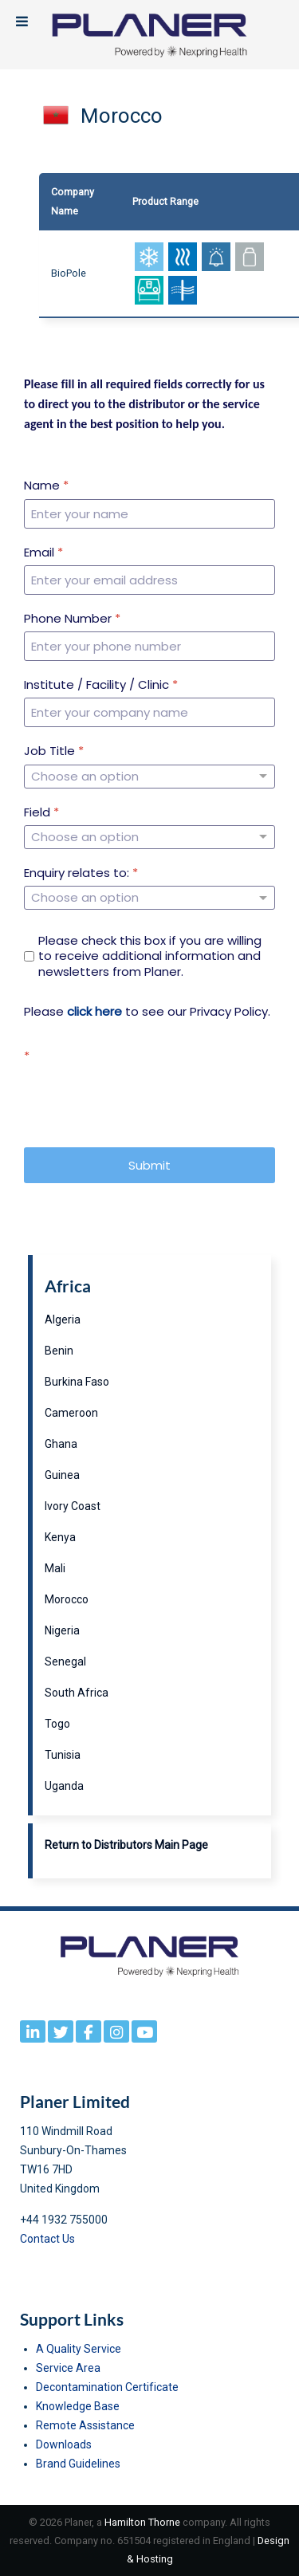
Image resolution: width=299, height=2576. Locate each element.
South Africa (76, 1692)
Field (41, 812)
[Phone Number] (149, 646)
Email (43, 552)
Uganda (64, 1786)
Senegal (65, 1661)
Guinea (62, 1475)
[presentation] (145, 1100)
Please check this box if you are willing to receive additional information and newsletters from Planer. (150, 956)
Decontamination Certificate (107, 2387)
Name (46, 486)
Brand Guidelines (78, 2463)
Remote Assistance (85, 2425)
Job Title (54, 751)
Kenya (60, 1537)
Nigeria (62, 1630)
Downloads (64, 2444)
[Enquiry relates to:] (149, 898)
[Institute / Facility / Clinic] (149, 712)
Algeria (63, 1319)
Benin (59, 1350)
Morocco (67, 1599)
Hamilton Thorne (142, 2522)
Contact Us (47, 2238)
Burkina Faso (77, 1381)
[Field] (149, 837)
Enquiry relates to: (81, 873)
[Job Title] (149, 777)
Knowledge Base (78, 2406)
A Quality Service (78, 2348)
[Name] (149, 514)
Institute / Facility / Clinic (101, 685)
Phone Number (72, 619)
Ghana (61, 1443)
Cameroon (71, 1412)
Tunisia (63, 1754)
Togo (57, 1723)
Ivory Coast (72, 1506)
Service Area (68, 2368)
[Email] (149, 580)
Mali (55, 1568)
